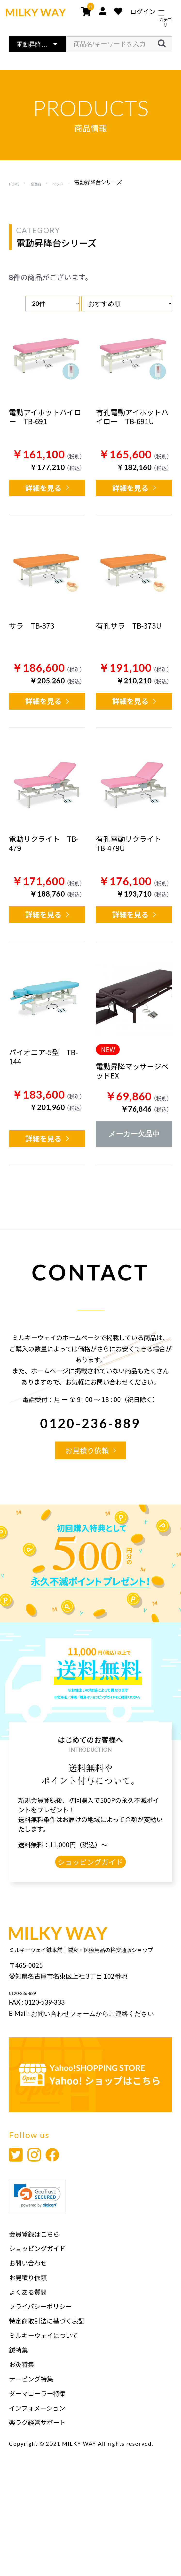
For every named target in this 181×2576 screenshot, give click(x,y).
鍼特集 (18, 2416)
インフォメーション (37, 2474)
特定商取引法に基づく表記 (47, 2387)
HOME (16, 183)
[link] (37, 2262)
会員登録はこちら (34, 2300)
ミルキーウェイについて (43, 2401)
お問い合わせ (28, 2329)
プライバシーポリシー (40, 2372)
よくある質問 (28, 2358)
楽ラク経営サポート (37, 2488)
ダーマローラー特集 (37, 2459)
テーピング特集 (31, 2445)
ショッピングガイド (37, 2314)
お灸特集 (21, 2430)
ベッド (70, 183)
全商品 (43, 183)
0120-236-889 (90, 1460)
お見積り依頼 (28, 2343)
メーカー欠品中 (134, 1161)
